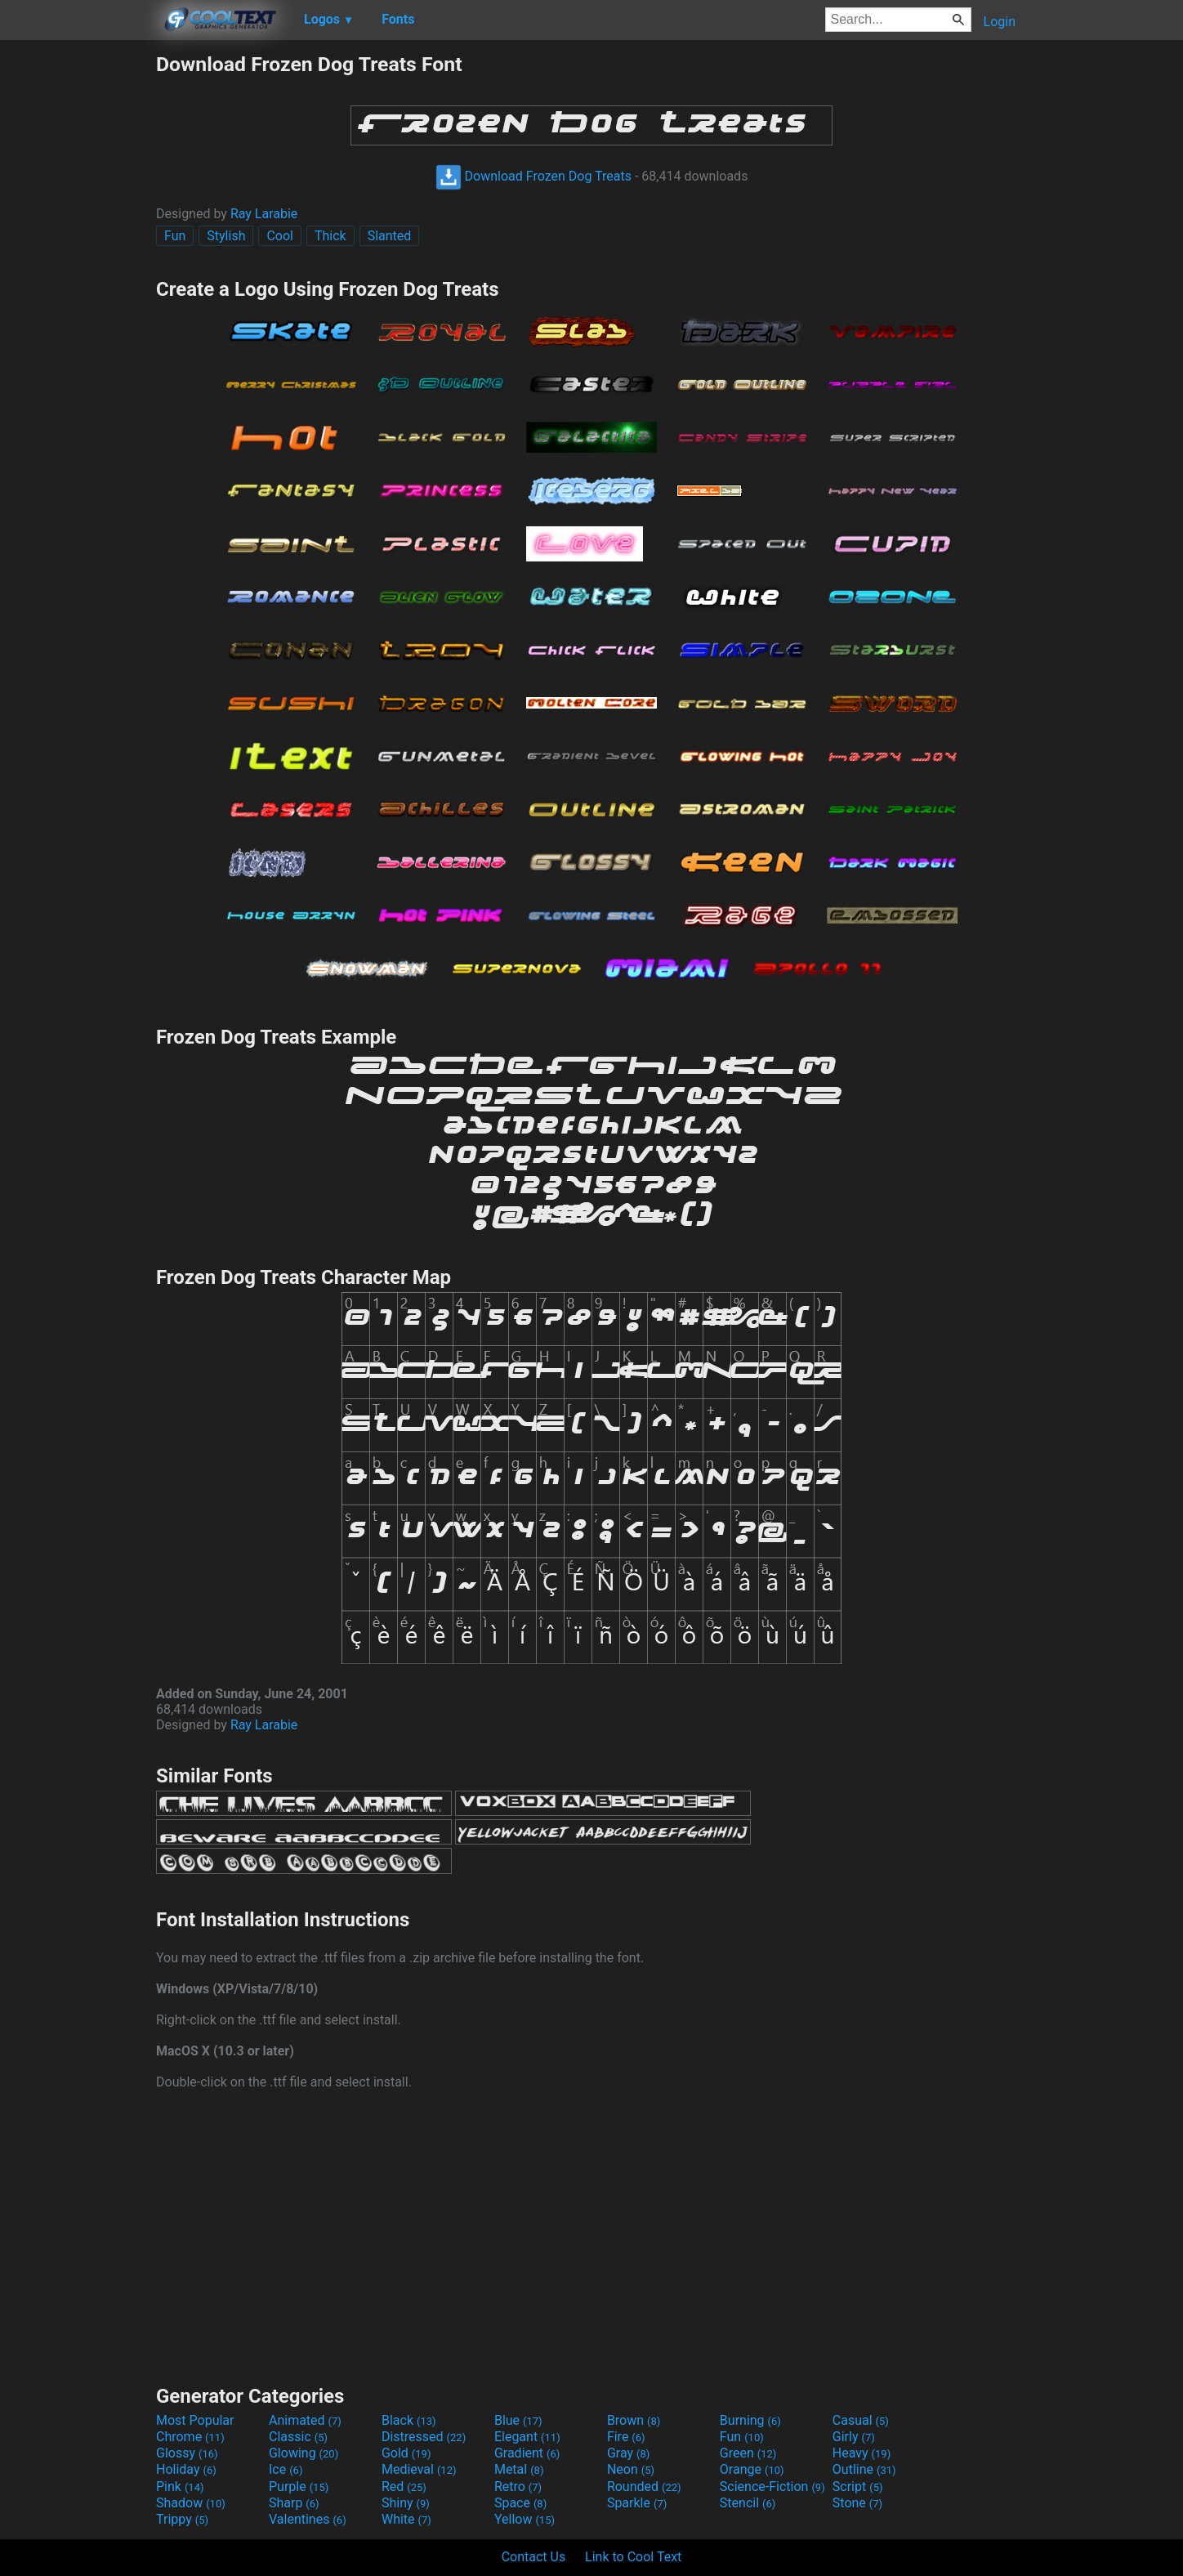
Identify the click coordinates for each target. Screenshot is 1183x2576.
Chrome (190, 2436)
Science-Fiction (772, 2486)
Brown (633, 2420)
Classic (298, 2436)
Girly (854, 2436)
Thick (330, 236)
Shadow (190, 2503)
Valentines (307, 2519)
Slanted (390, 236)
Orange (752, 2469)
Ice (285, 2469)
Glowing (303, 2453)
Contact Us (534, 2557)
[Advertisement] (77, 297)
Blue (518, 2420)
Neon (630, 2469)
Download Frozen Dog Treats (533, 176)
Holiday (186, 2469)
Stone (857, 2503)
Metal (519, 2469)
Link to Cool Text (633, 2557)
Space (520, 2503)
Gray (628, 2453)
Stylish (226, 236)
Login (1000, 21)
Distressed (424, 2436)
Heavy (862, 2453)
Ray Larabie (263, 213)
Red (404, 2486)
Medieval (419, 2469)
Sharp (294, 2503)
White (406, 2519)
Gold (406, 2453)
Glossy (187, 2453)
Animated (305, 2420)
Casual (861, 2420)
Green (748, 2453)
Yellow (524, 2519)
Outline (864, 2469)
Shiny (406, 2503)
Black (409, 2420)
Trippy (182, 2519)
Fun (174, 236)
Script (858, 2486)
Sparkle (637, 2503)
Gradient (527, 2453)
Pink (180, 2486)
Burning (750, 2420)
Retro (518, 2486)
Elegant (527, 2436)
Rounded (644, 2486)
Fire (626, 2436)
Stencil (747, 2503)
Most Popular (195, 2420)
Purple (298, 2486)
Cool (279, 236)
